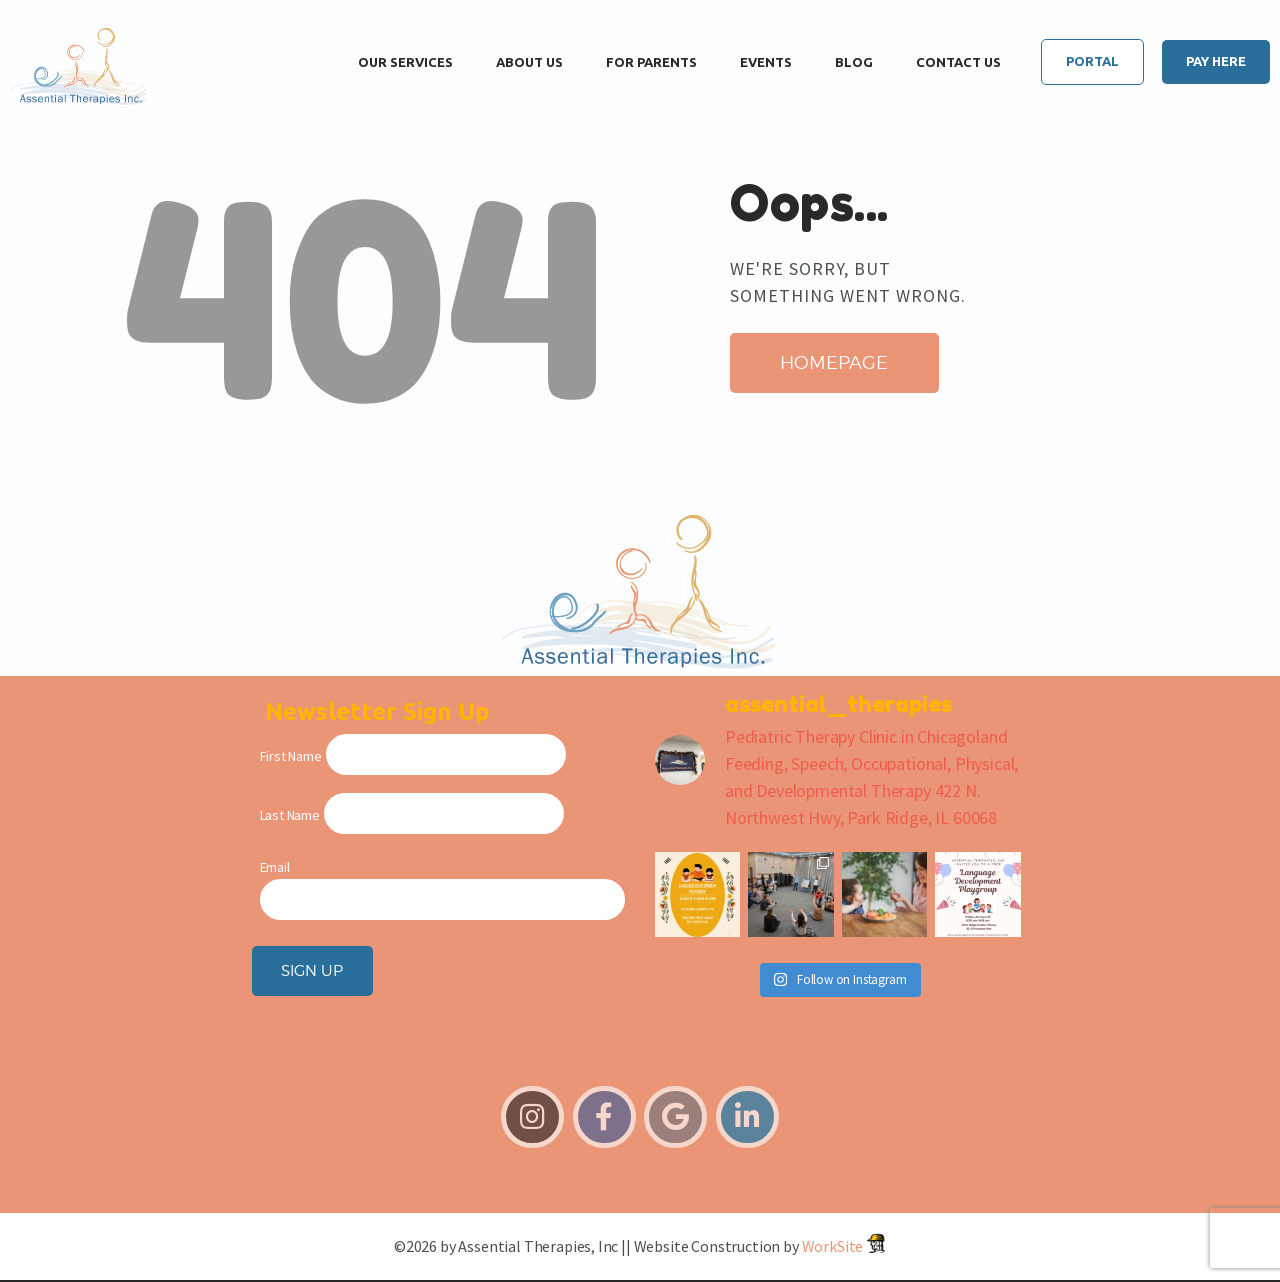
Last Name (290, 815)
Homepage (834, 362)
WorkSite (833, 1246)
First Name (291, 756)
